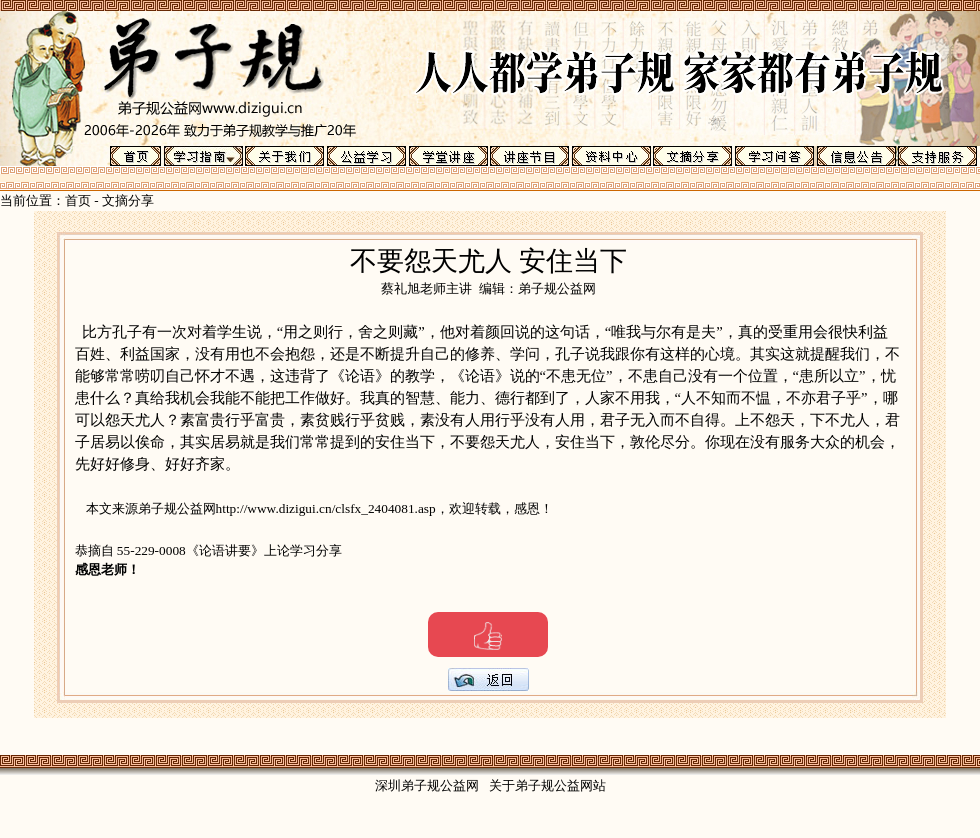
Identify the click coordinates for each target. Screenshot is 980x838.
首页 (78, 200)
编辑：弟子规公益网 (537, 288)
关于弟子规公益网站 (547, 785)
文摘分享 (128, 200)
